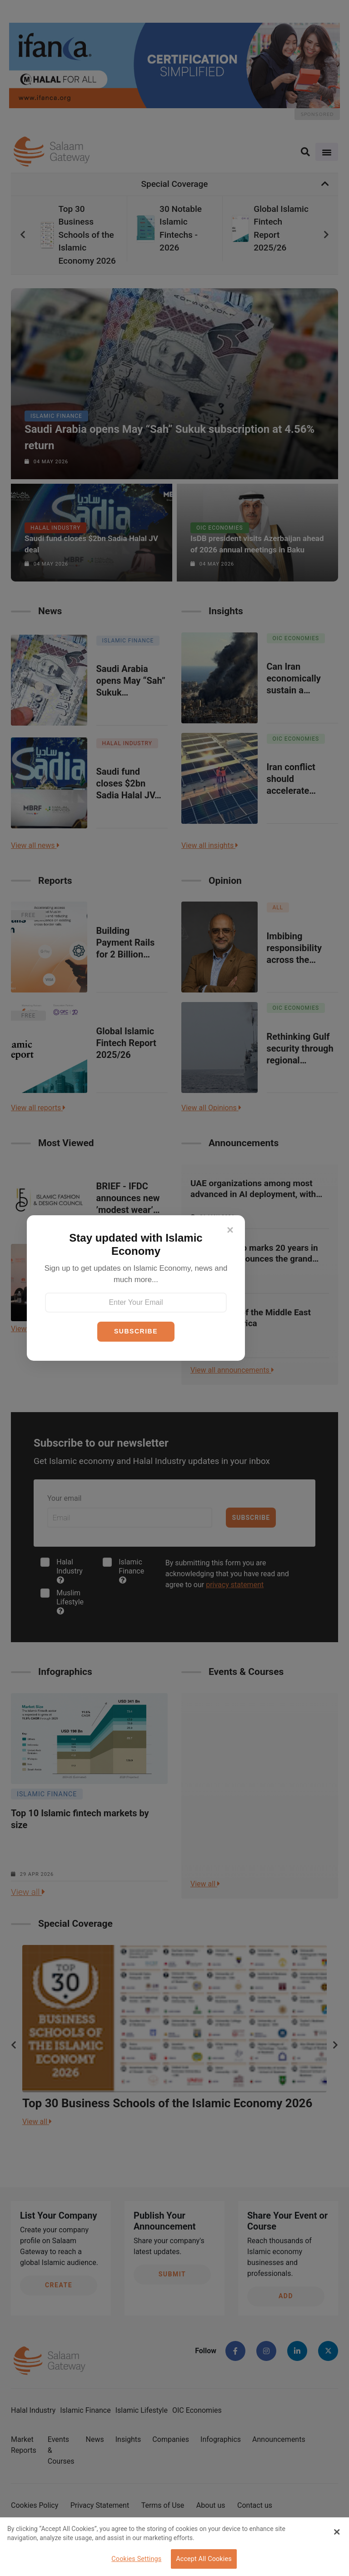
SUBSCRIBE (136, 1331)
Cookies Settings (136, 2559)
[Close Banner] (336, 2532)
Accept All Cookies (204, 2559)
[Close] (230, 1230)
